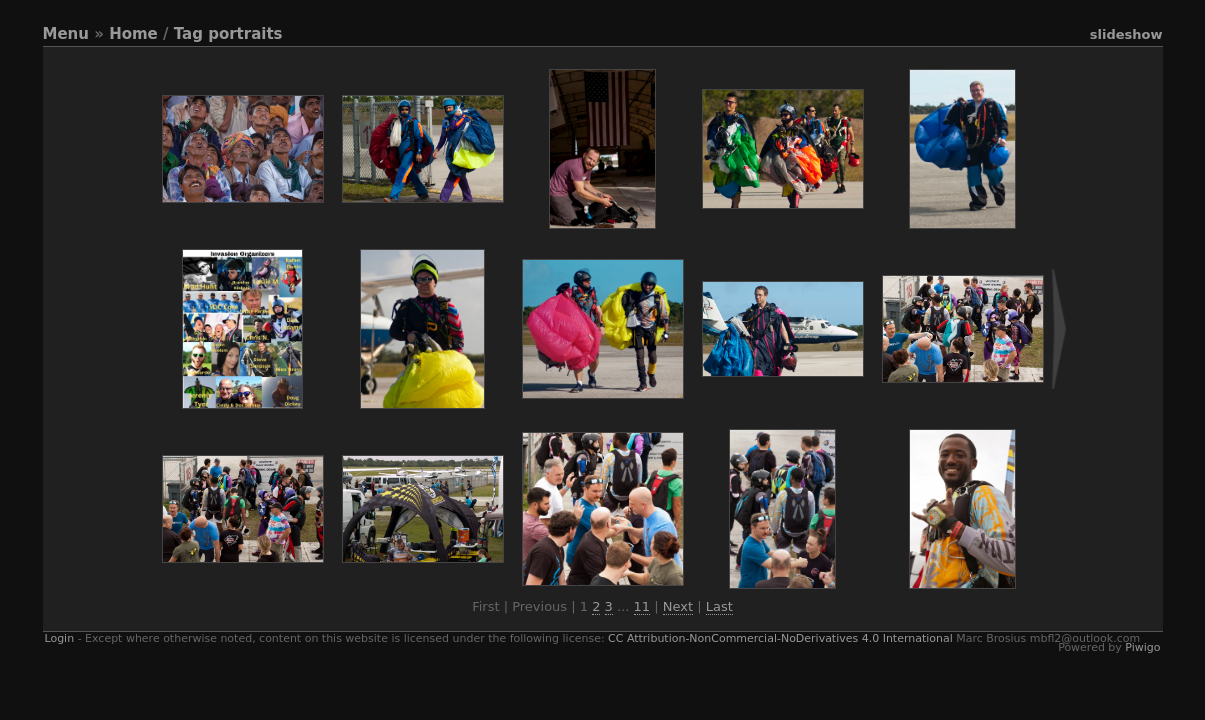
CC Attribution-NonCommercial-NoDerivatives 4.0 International (780, 638)
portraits (245, 34)
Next (678, 606)
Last (719, 606)
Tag (188, 34)
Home (133, 34)
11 (642, 606)
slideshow (1126, 34)
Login (60, 638)
